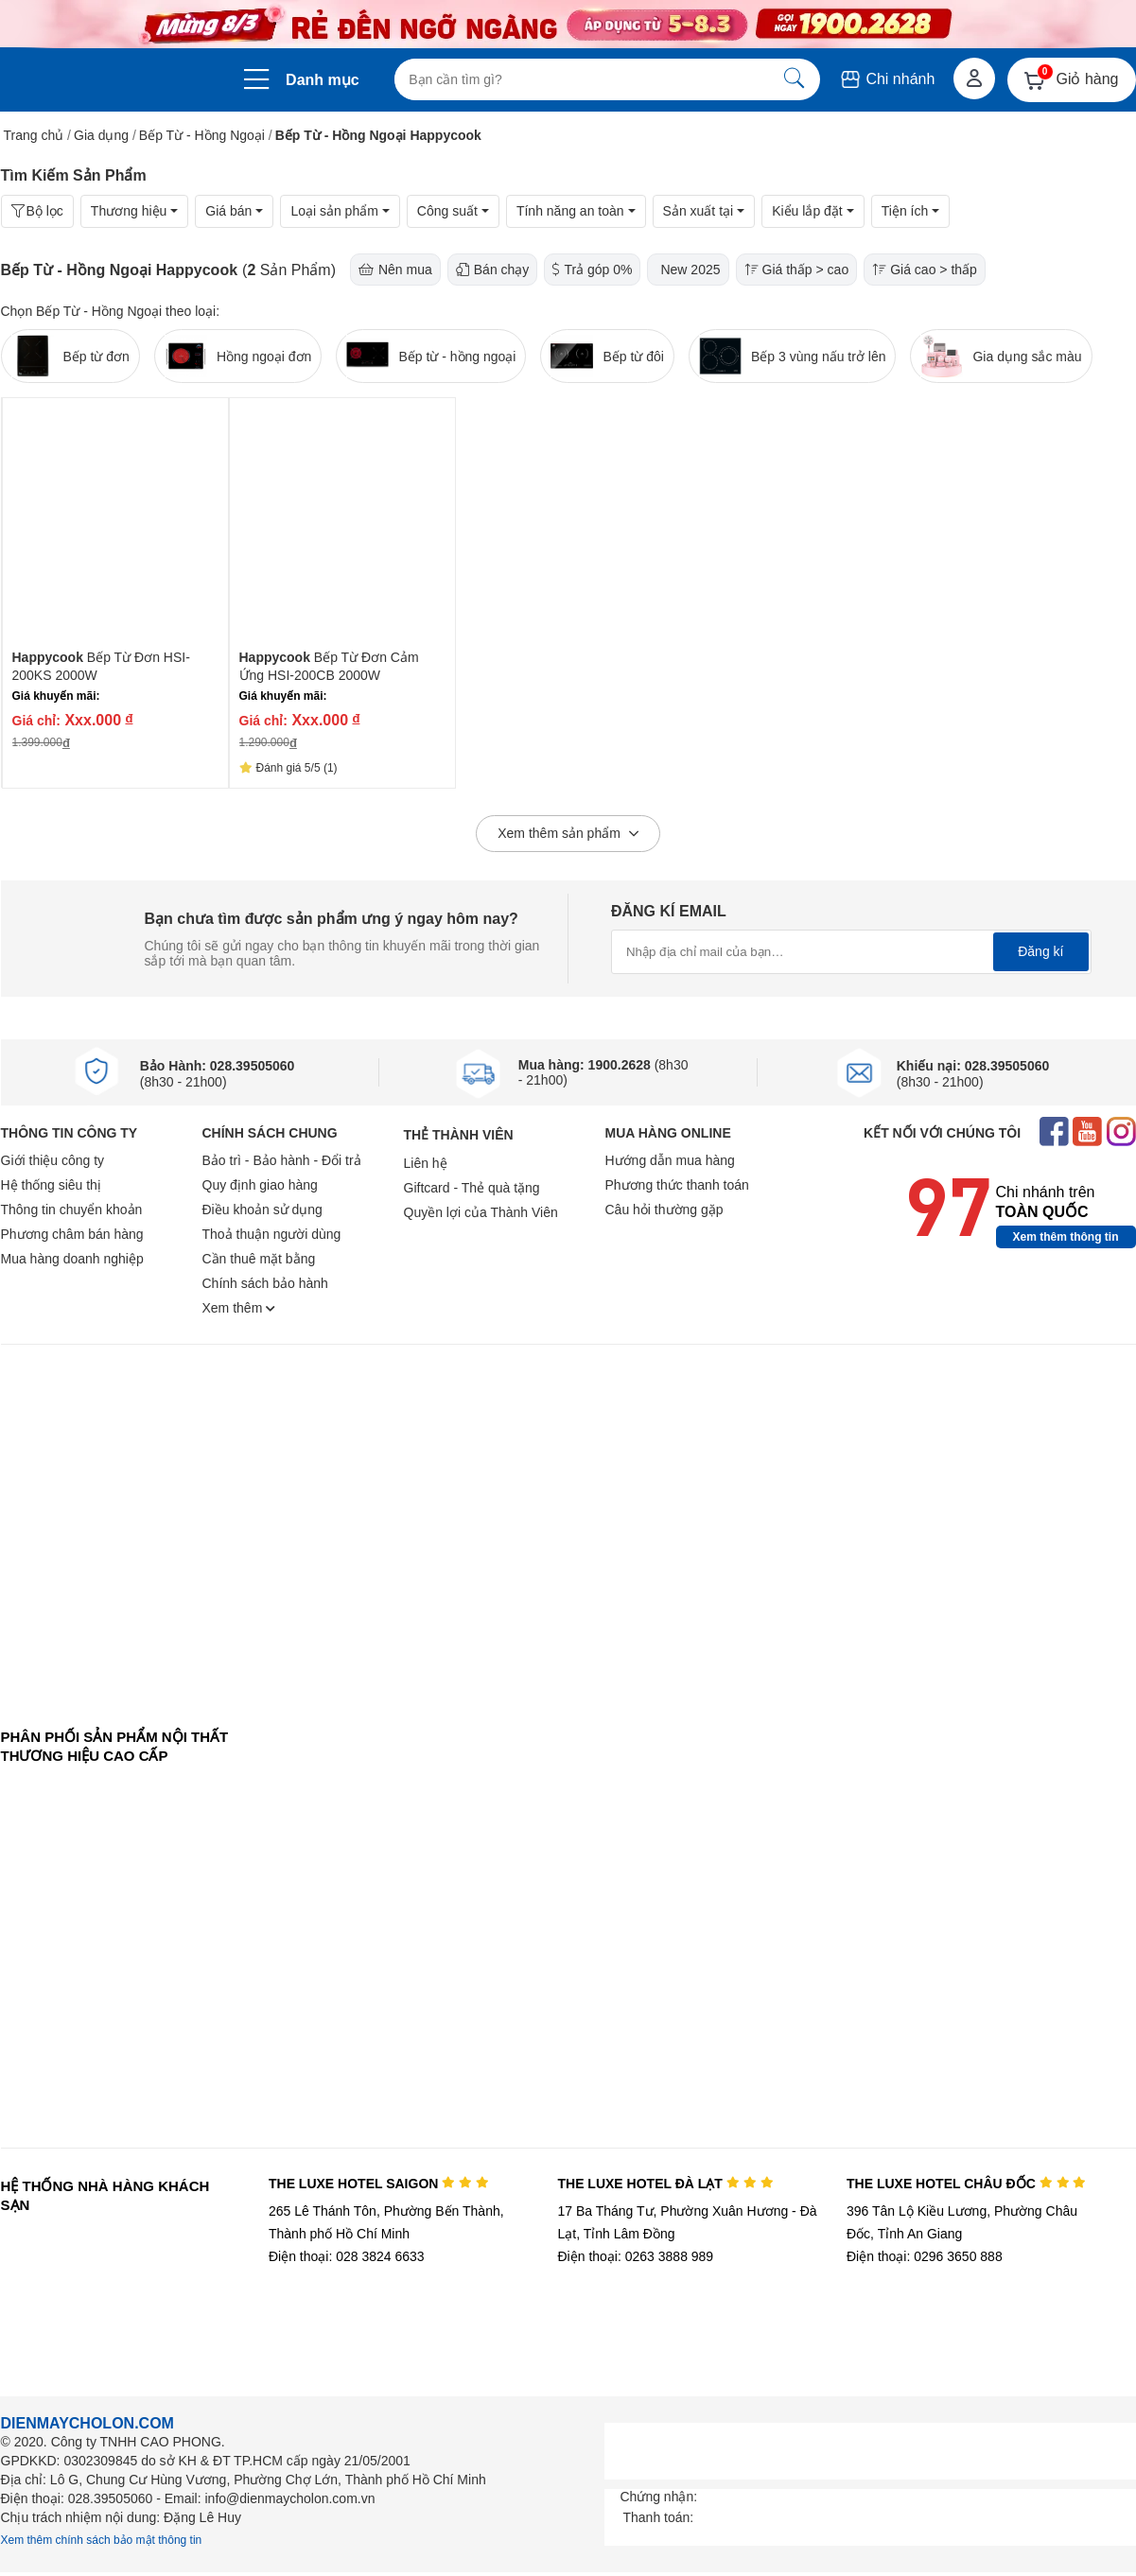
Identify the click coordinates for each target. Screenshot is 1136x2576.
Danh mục (322, 80)
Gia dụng (101, 135)
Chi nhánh (887, 79)
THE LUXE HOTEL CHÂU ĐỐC (966, 2183)
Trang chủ (34, 135)
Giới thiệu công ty (53, 1160)
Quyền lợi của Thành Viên (481, 1212)
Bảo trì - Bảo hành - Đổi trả (281, 1160)
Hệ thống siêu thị (51, 1184)
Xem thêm (239, 1307)
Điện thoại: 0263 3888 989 (635, 2256)
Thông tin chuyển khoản (72, 1209)
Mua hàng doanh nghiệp (72, 1258)
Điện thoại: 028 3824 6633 (347, 2256)
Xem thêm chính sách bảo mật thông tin (101, 2540)
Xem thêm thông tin (1066, 1237)
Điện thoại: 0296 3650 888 (925, 2256)
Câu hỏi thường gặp (664, 1209)
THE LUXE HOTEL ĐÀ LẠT (665, 2183)
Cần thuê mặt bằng (259, 1258)
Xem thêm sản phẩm (568, 834)
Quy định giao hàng (260, 1184)
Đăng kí (1040, 951)
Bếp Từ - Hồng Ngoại (202, 135)
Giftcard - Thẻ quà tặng (472, 1187)
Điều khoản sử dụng (262, 1209)
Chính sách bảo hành (265, 1283)
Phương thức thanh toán (677, 1184)
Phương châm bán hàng (72, 1234)
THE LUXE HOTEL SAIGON (379, 2183)
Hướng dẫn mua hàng (670, 1160)
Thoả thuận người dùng (271, 1234)
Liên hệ (425, 1163)
